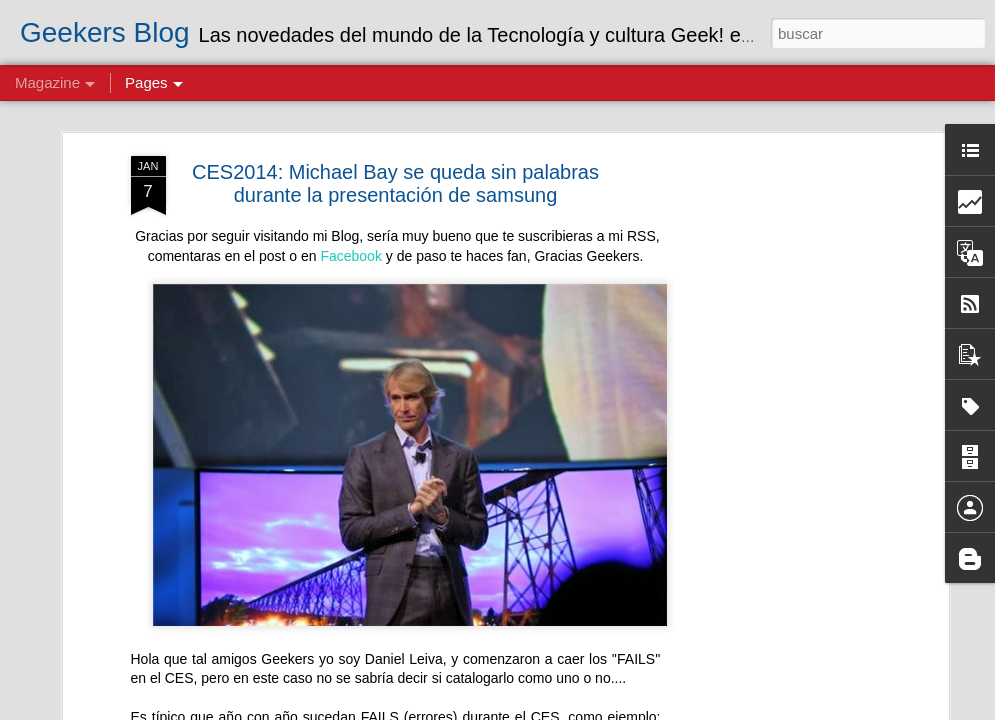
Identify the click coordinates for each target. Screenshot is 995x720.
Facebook (350, 256)
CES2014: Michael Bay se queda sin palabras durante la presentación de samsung (395, 183)
